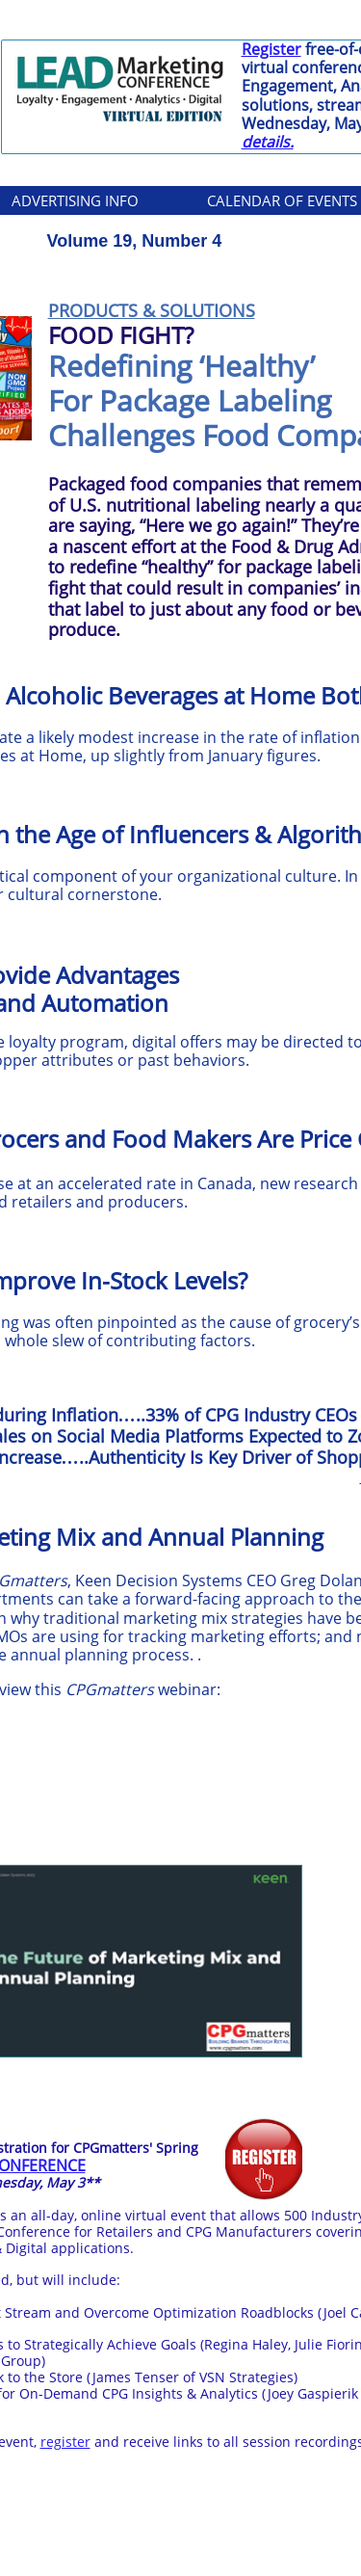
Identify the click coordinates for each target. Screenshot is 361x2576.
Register (271, 49)
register (65, 2441)
